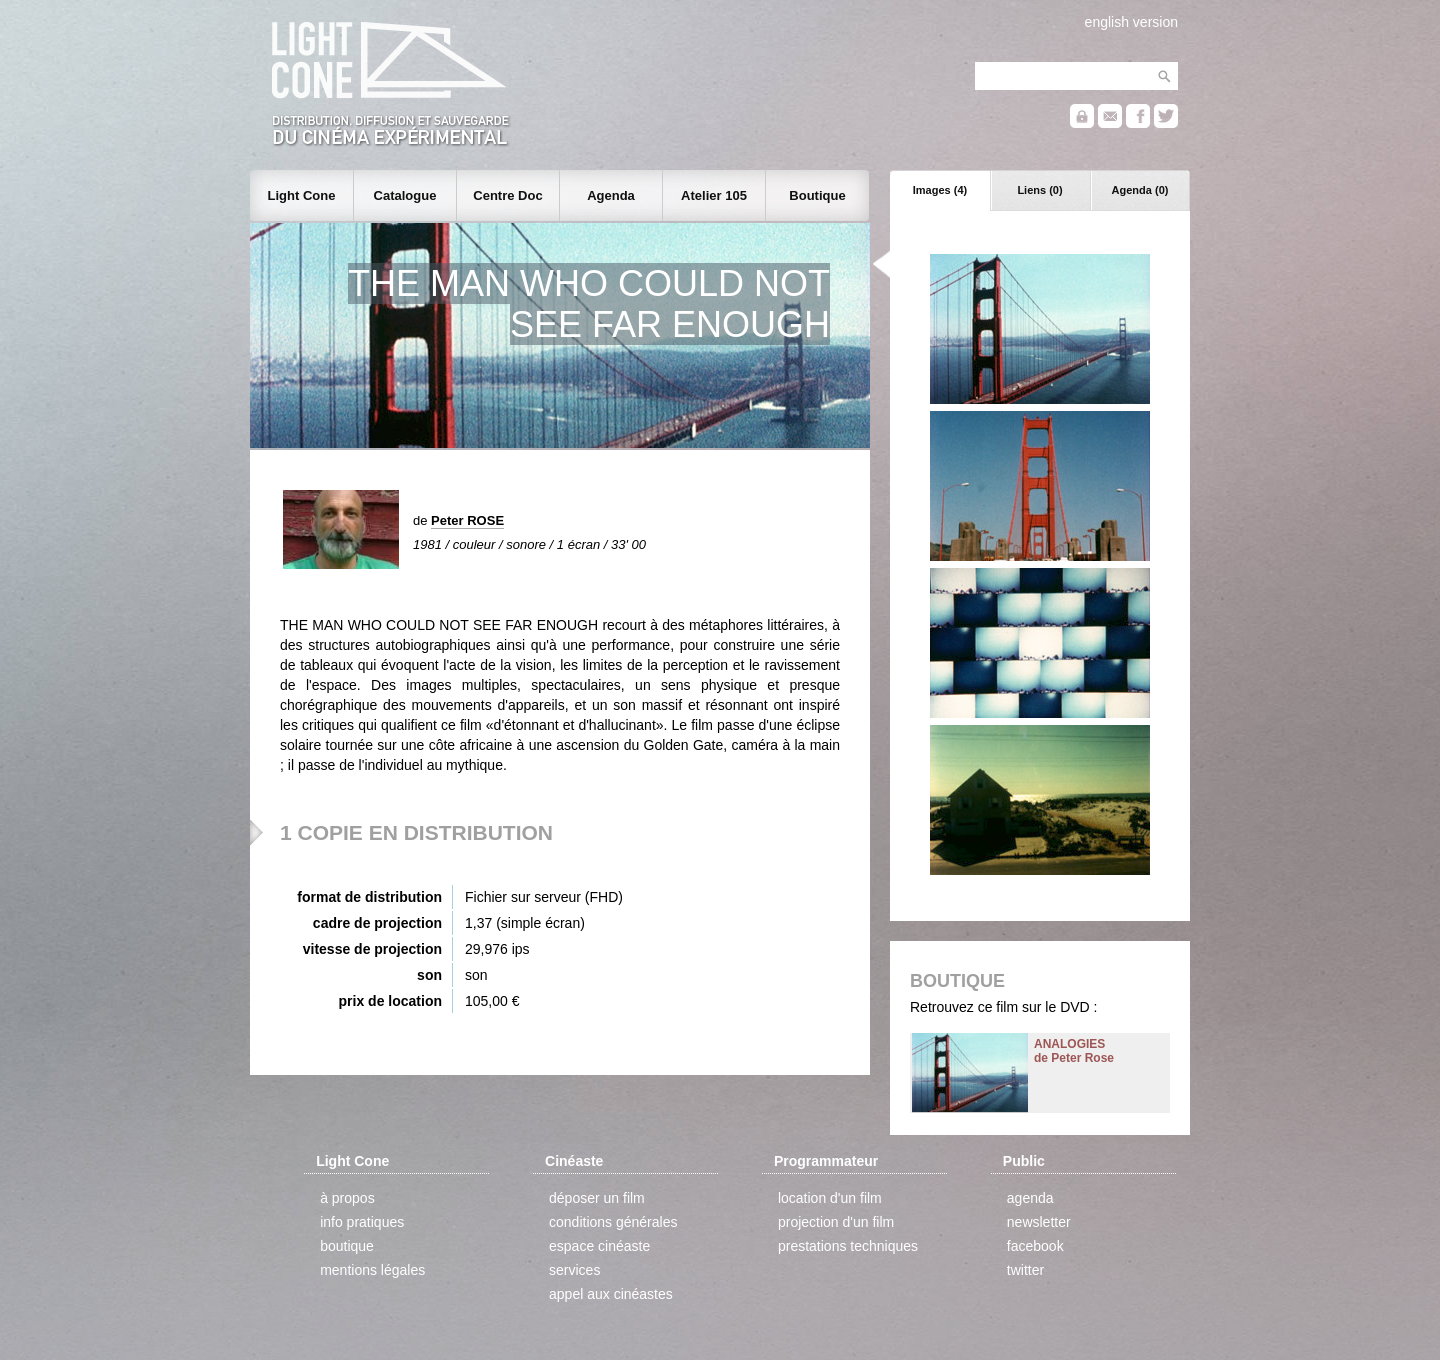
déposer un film (597, 1198)
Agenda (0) (1140, 190)
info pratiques (362, 1222)
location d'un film (830, 1198)
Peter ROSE (467, 520)
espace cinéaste (599, 1246)
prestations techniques (848, 1246)
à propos (347, 1198)
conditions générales (613, 1222)
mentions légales (372, 1270)
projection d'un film (836, 1222)
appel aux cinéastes (611, 1294)
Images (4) (940, 190)
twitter (1025, 1270)
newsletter (1039, 1222)
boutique (347, 1246)
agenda (1030, 1198)
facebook (1035, 1246)
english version (1131, 22)
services (574, 1270)
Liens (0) (1039, 190)
